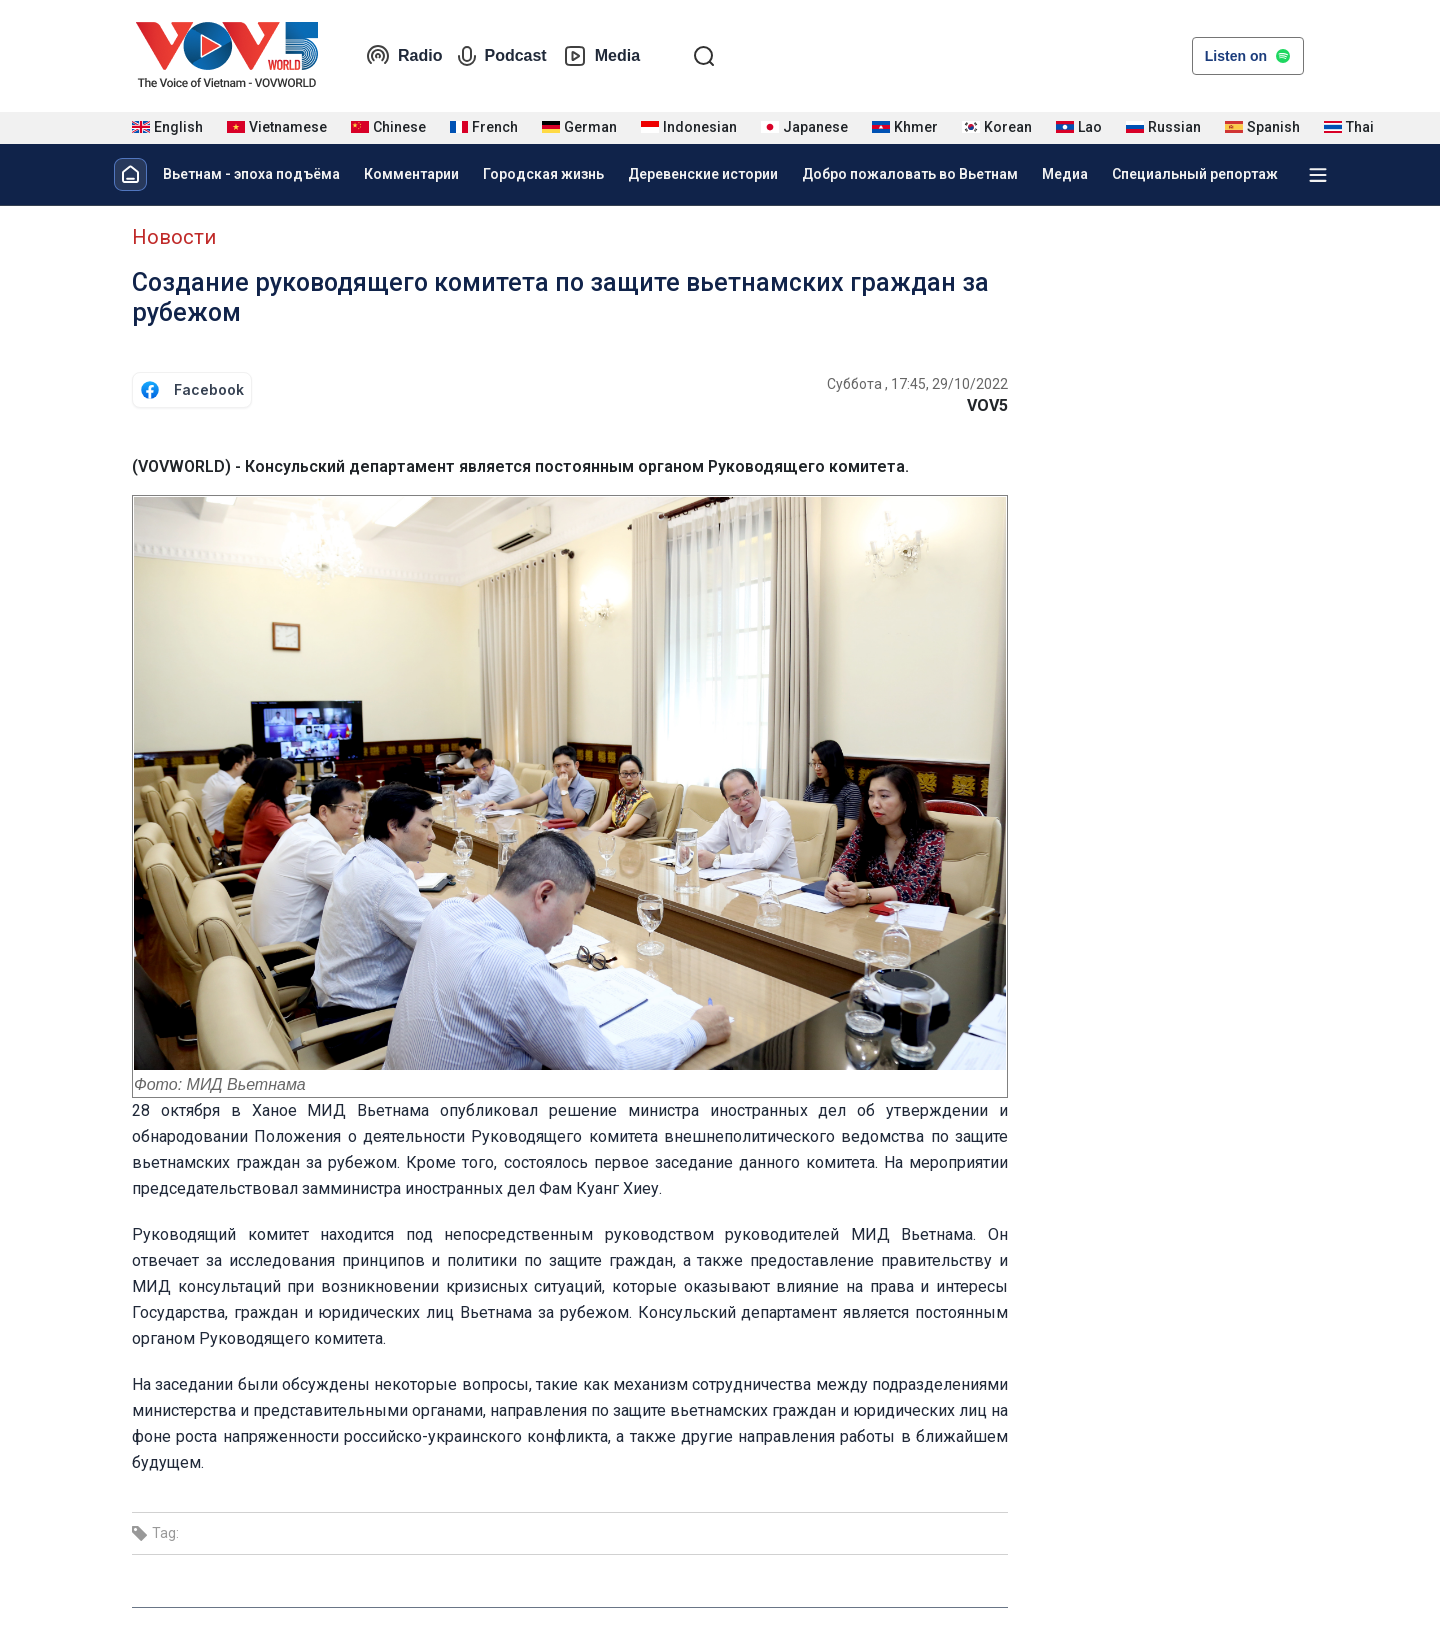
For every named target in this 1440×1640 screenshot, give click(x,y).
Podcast (502, 56)
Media (601, 56)
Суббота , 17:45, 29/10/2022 (917, 384)
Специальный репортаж (1195, 174)
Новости (174, 237)
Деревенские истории (703, 174)
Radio (404, 56)
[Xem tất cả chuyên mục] (1318, 175)
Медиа (1065, 174)
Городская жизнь (543, 174)
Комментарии (411, 174)
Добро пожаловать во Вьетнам (910, 174)
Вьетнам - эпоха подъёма (251, 174)
